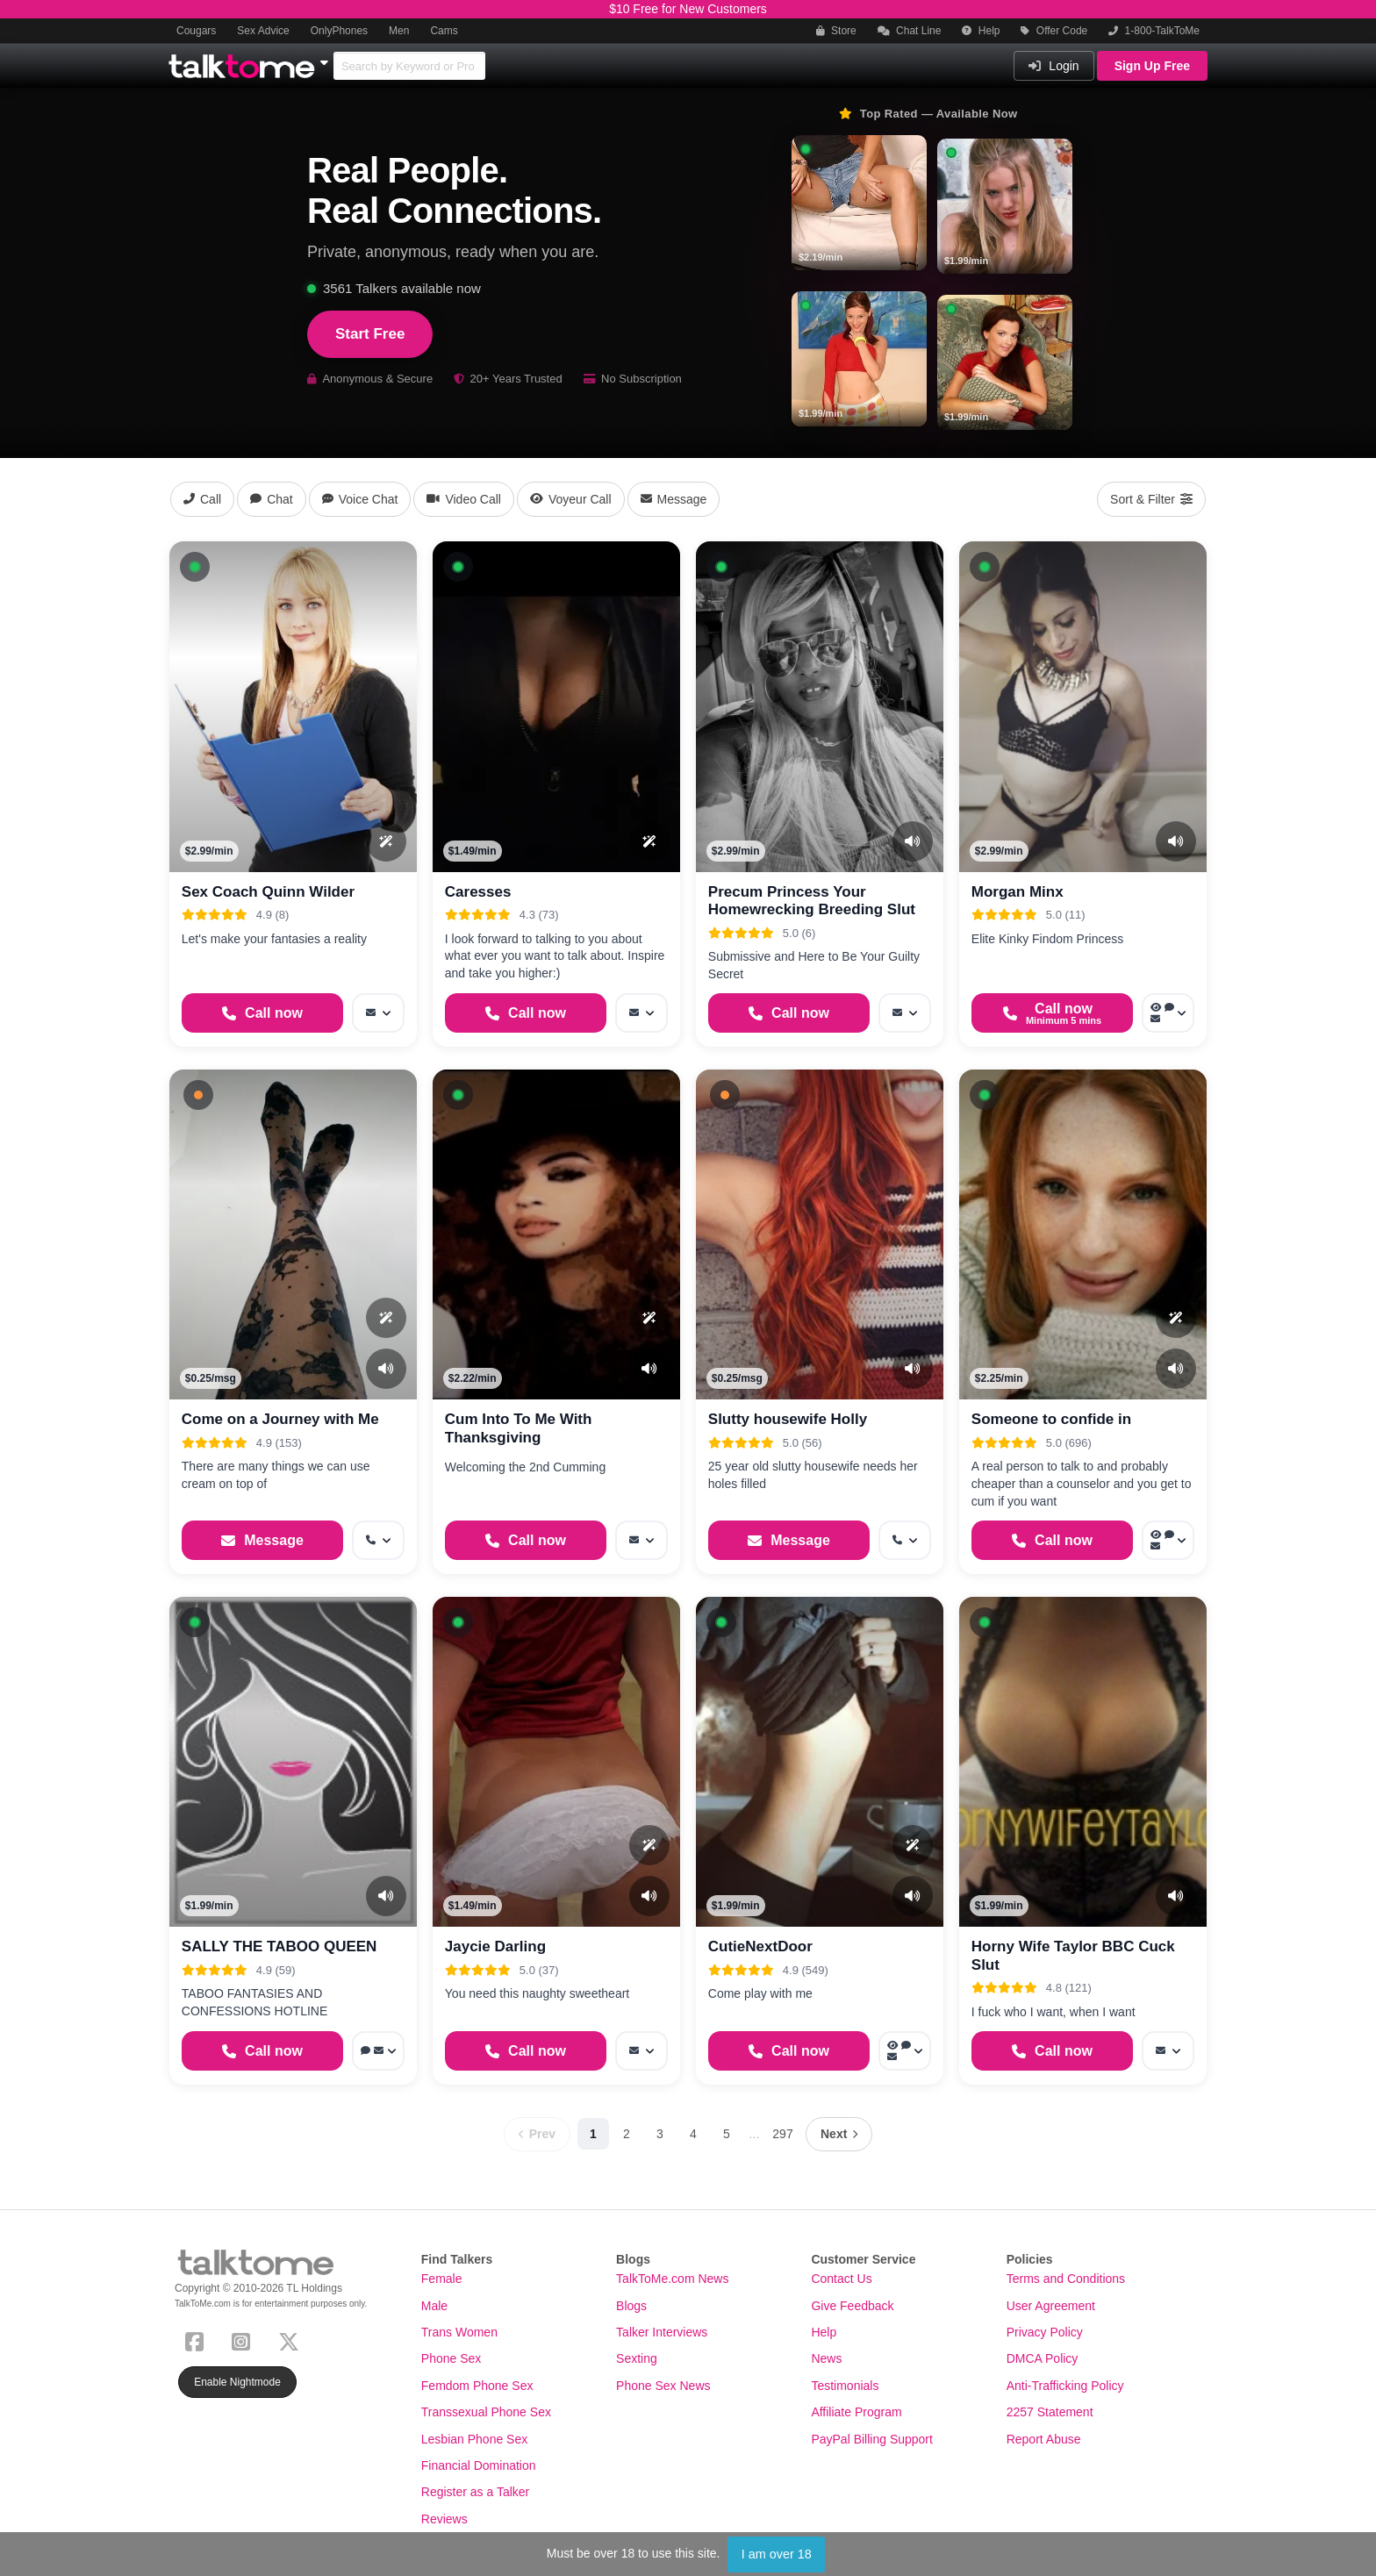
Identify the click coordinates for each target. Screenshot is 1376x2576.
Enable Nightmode (237, 2382)
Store (836, 31)
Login (1053, 66)
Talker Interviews (661, 2332)
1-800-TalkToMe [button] (1154, 31)
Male (434, 2306)
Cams (443, 31)
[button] (195, 567)
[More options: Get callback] (378, 1540)
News (826, 2358)
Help (981, 31)
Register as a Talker (475, 2492)
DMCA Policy (1043, 2358)
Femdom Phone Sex (477, 2386)
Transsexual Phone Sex (486, 2412)
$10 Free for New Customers (688, 9)
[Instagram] (244, 2340)
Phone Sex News (663, 2386)
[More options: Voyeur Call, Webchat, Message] (1168, 1013)
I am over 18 (777, 2554)
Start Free (370, 334)
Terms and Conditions (1066, 2279)
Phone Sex (451, 2358)
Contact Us (841, 2279)
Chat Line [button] (910, 31)
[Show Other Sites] (326, 58)
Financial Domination (478, 2465)
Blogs (631, 2306)
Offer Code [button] (1054, 31)
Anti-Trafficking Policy (1065, 2386)
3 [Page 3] (659, 2134)
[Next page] (839, 2134)
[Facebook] (198, 2340)
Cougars (196, 31)
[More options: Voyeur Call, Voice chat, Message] (1168, 1540)
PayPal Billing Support (872, 2439)
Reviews (444, 2519)
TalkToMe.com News (672, 2279)
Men (399, 31)
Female (441, 2279)
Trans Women (459, 2332)
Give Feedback (852, 2306)
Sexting (636, 2358)
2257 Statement (1050, 2412)
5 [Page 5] (726, 2134)
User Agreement (1051, 2306)
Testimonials (844, 2386)
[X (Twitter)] (292, 2340)
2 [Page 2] (626, 2134)
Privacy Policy (1045, 2332)
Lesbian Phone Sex (474, 2439)
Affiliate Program (856, 2412)
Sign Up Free (1152, 66)
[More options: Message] (378, 1013)
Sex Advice (263, 31)
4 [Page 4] (693, 2134)
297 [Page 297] (782, 2134)
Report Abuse (1044, 2439)
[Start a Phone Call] (262, 1013)
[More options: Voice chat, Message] (378, 2051)
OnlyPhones (339, 31)
